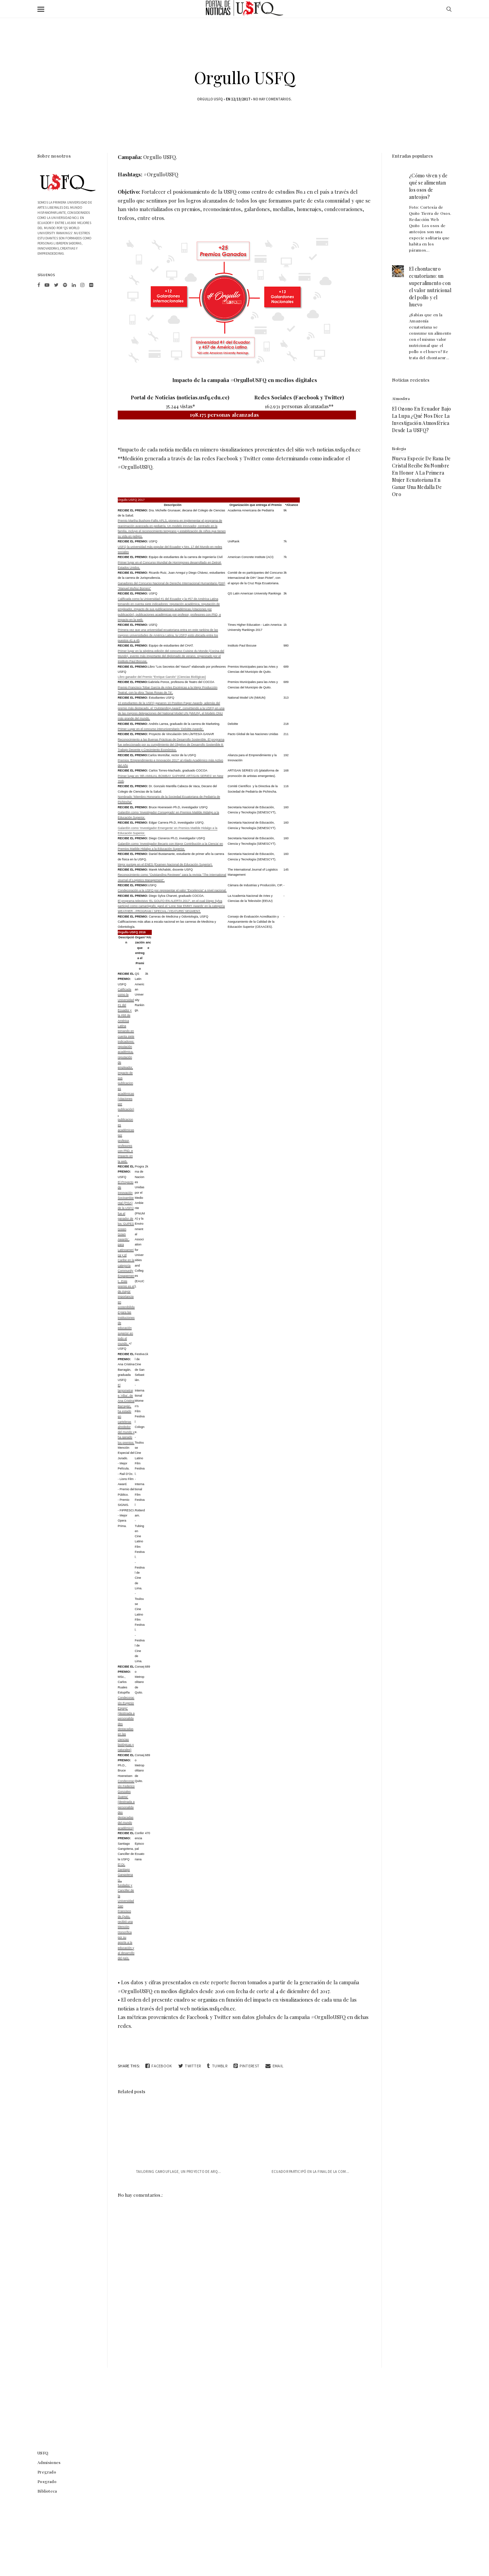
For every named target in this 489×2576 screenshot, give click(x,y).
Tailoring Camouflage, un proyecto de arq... (178, 2171)
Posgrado (46, 2481)
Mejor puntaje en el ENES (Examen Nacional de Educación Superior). (165, 864)
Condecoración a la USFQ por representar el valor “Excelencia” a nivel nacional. (172, 890)
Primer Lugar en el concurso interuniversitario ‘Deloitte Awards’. (161, 729)
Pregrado (46, 2472)
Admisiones (49, 2462)
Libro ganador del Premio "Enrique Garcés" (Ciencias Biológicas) (162, 677)
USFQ (43, 2452)
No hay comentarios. (272, 99)
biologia (399, 448)
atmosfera (401, 398)
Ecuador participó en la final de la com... (310, 2171)
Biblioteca (47, 2491)
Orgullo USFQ (210, 99)
